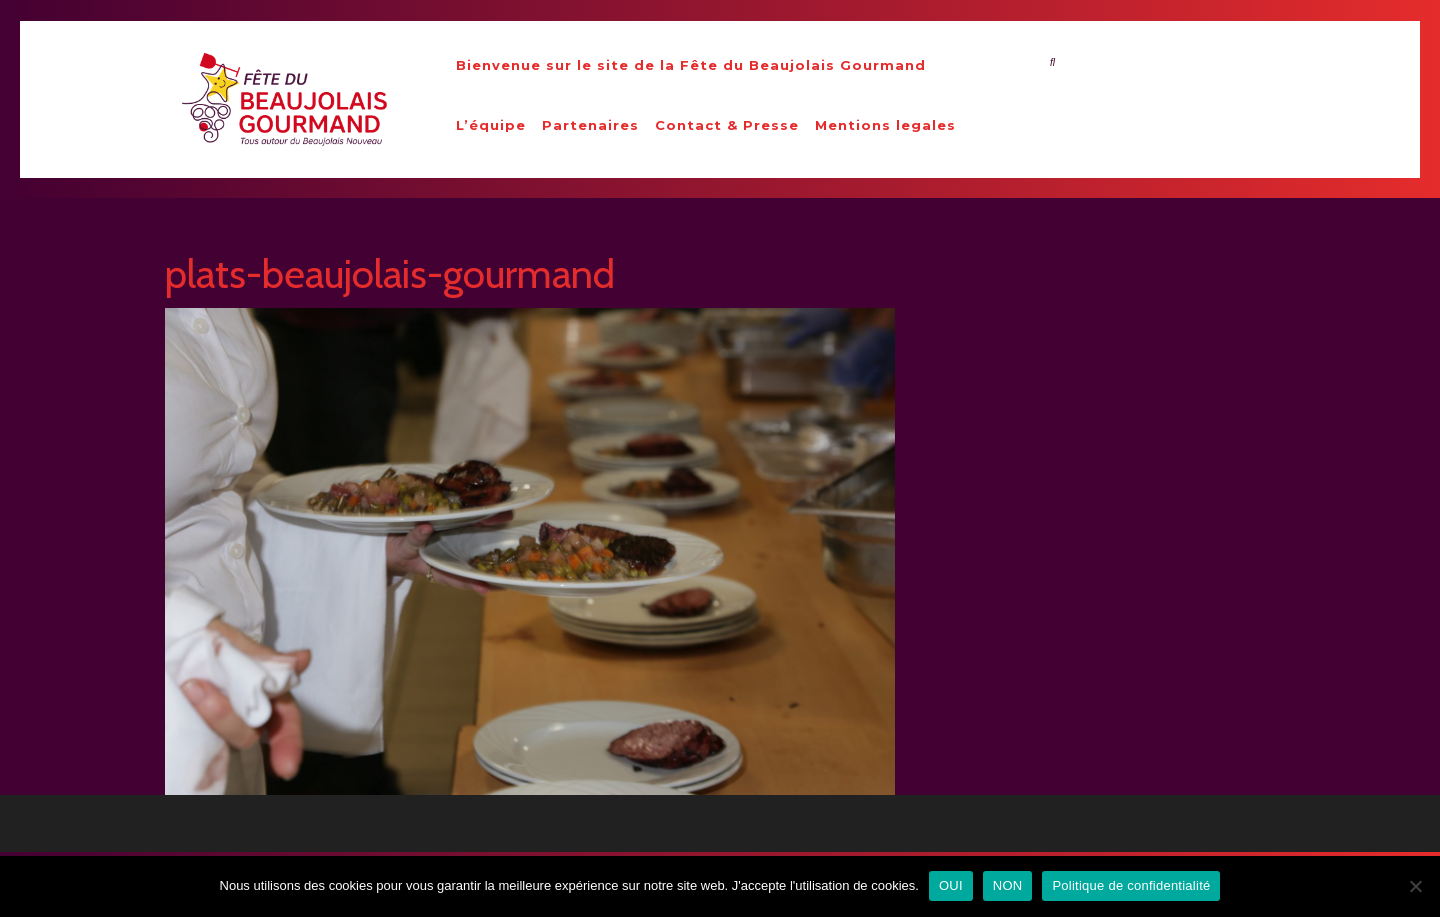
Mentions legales (885, 125)
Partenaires (590, 125)
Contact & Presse (727, 125)
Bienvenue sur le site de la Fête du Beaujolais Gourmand (691, 65)
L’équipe (491, 125)
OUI (951, 885)
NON (1008, 885)
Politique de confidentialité (1131, 885)
